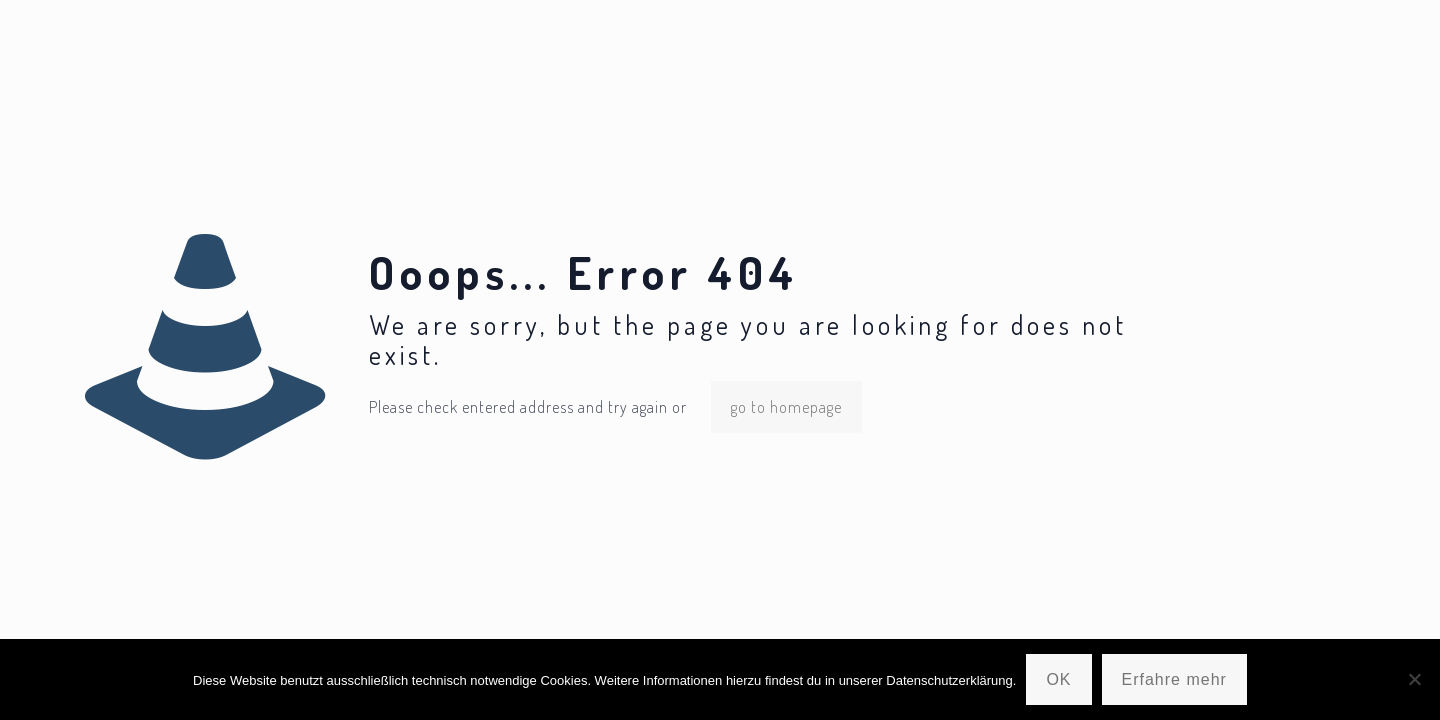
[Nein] (1415, 679)
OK (1058, 679)
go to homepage (786, 407)
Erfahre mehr (1174, 679)
